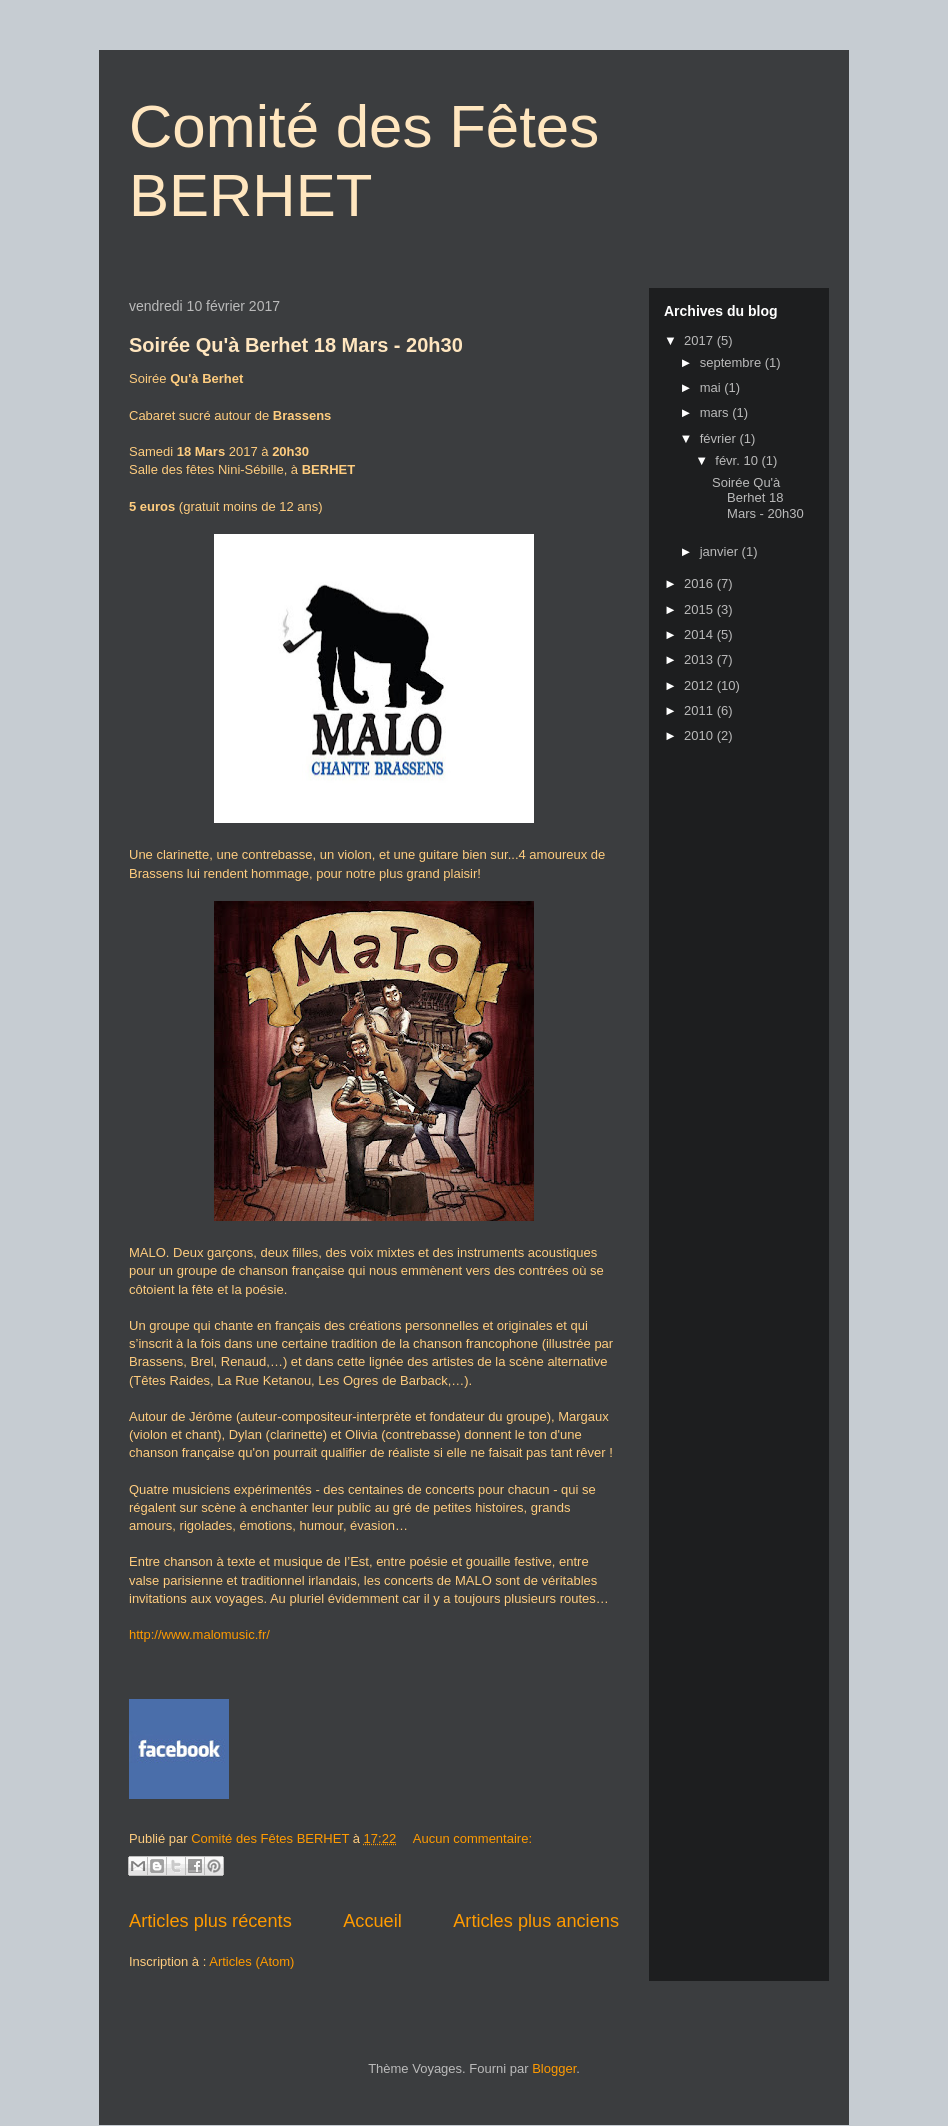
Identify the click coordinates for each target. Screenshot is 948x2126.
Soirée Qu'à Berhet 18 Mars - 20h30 (296, 345)
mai (712, 387)
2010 (700, 735)
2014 (700, 634)
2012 (700, 685)
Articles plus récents (210, 1921)
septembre (732, 362)
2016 (700, 583)
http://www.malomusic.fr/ (199, 1634)
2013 (700, 659)
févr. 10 (738, 460)
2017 (700, 340)
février (720, 438)
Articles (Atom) (251, 1961)
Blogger (554, 2068)
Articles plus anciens (536, 1921)
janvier (721, 551)
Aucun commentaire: (472, 1838)
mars (716, 412)
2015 (700, 609)
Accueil (372, 1921)
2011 (700, 710)
